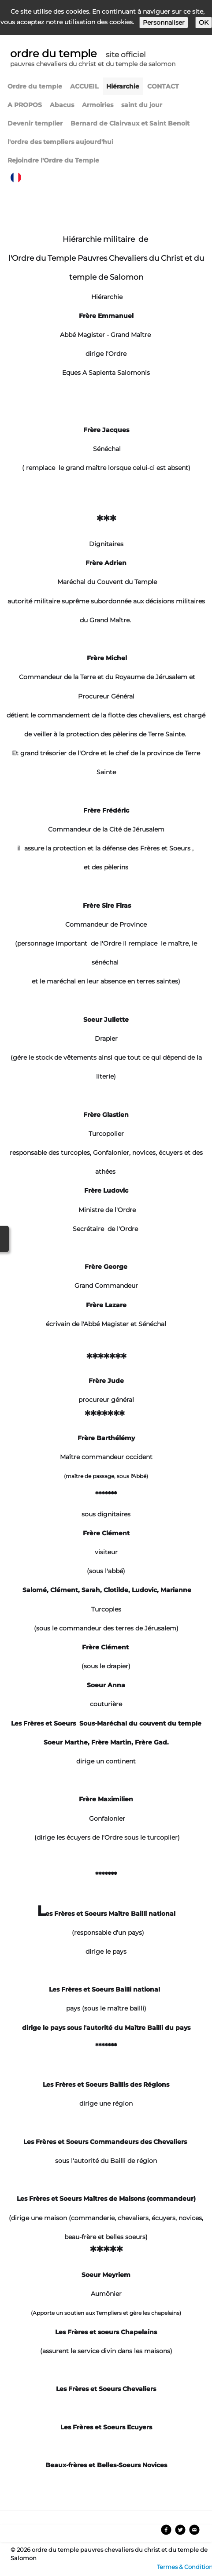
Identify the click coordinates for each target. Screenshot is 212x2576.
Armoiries (97, 105)
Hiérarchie (122, 86)
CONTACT (163, 86)
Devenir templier (35, 123)
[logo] (93, 59)
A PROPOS (24, 105)
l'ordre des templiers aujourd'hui (60, 142)
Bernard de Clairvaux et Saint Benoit (130, 123)
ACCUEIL (84, 86)
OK (203, 22)
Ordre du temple (34, 86)
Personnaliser (164, 22)
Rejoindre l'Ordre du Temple (53, 160)
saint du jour (141, 105)
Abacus (62, 105)
